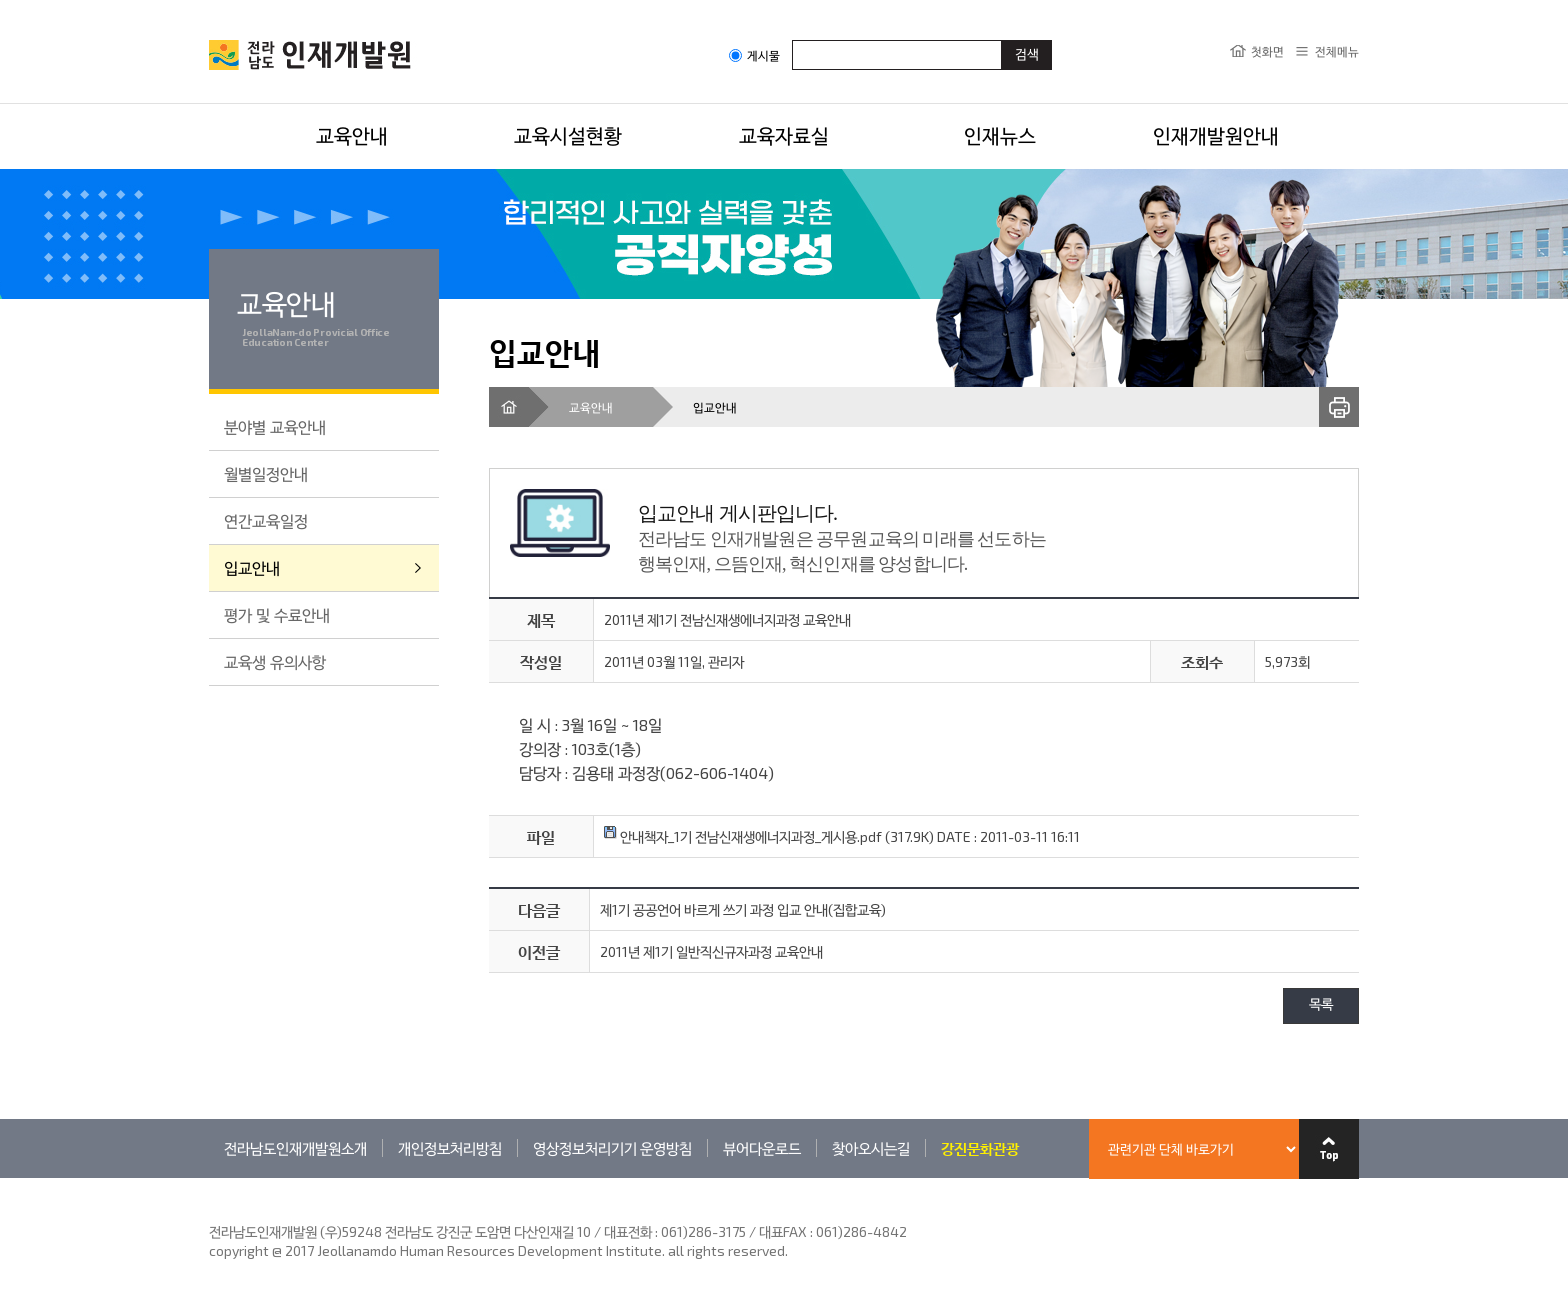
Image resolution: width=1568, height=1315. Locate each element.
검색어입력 (792, 39)
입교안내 (252, 567)
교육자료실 (784, 135)
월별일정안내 (266, 473)
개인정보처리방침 (450, 1148)
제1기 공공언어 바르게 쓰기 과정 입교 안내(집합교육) (743, 909)
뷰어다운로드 (762, 1148)
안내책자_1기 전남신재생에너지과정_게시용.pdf (743, 836)
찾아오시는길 (871, 1148)
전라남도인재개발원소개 (295, 1148)
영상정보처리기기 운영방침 (612, 1148)
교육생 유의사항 (275, 661)
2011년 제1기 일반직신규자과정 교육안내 (711, 951)
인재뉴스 (1000, 135)
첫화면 (1267, 51)
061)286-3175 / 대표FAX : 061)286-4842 (784, 1231)
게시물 (754, 55)
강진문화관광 (980, 1148)
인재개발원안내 (1216, 135)
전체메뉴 (1337, 51)
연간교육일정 (266, 520)
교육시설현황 (568, 135)
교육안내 (352, 135)
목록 (1321, 1005)
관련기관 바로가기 (209, 1177)
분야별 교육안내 (275, 426)
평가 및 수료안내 (277, 614)
